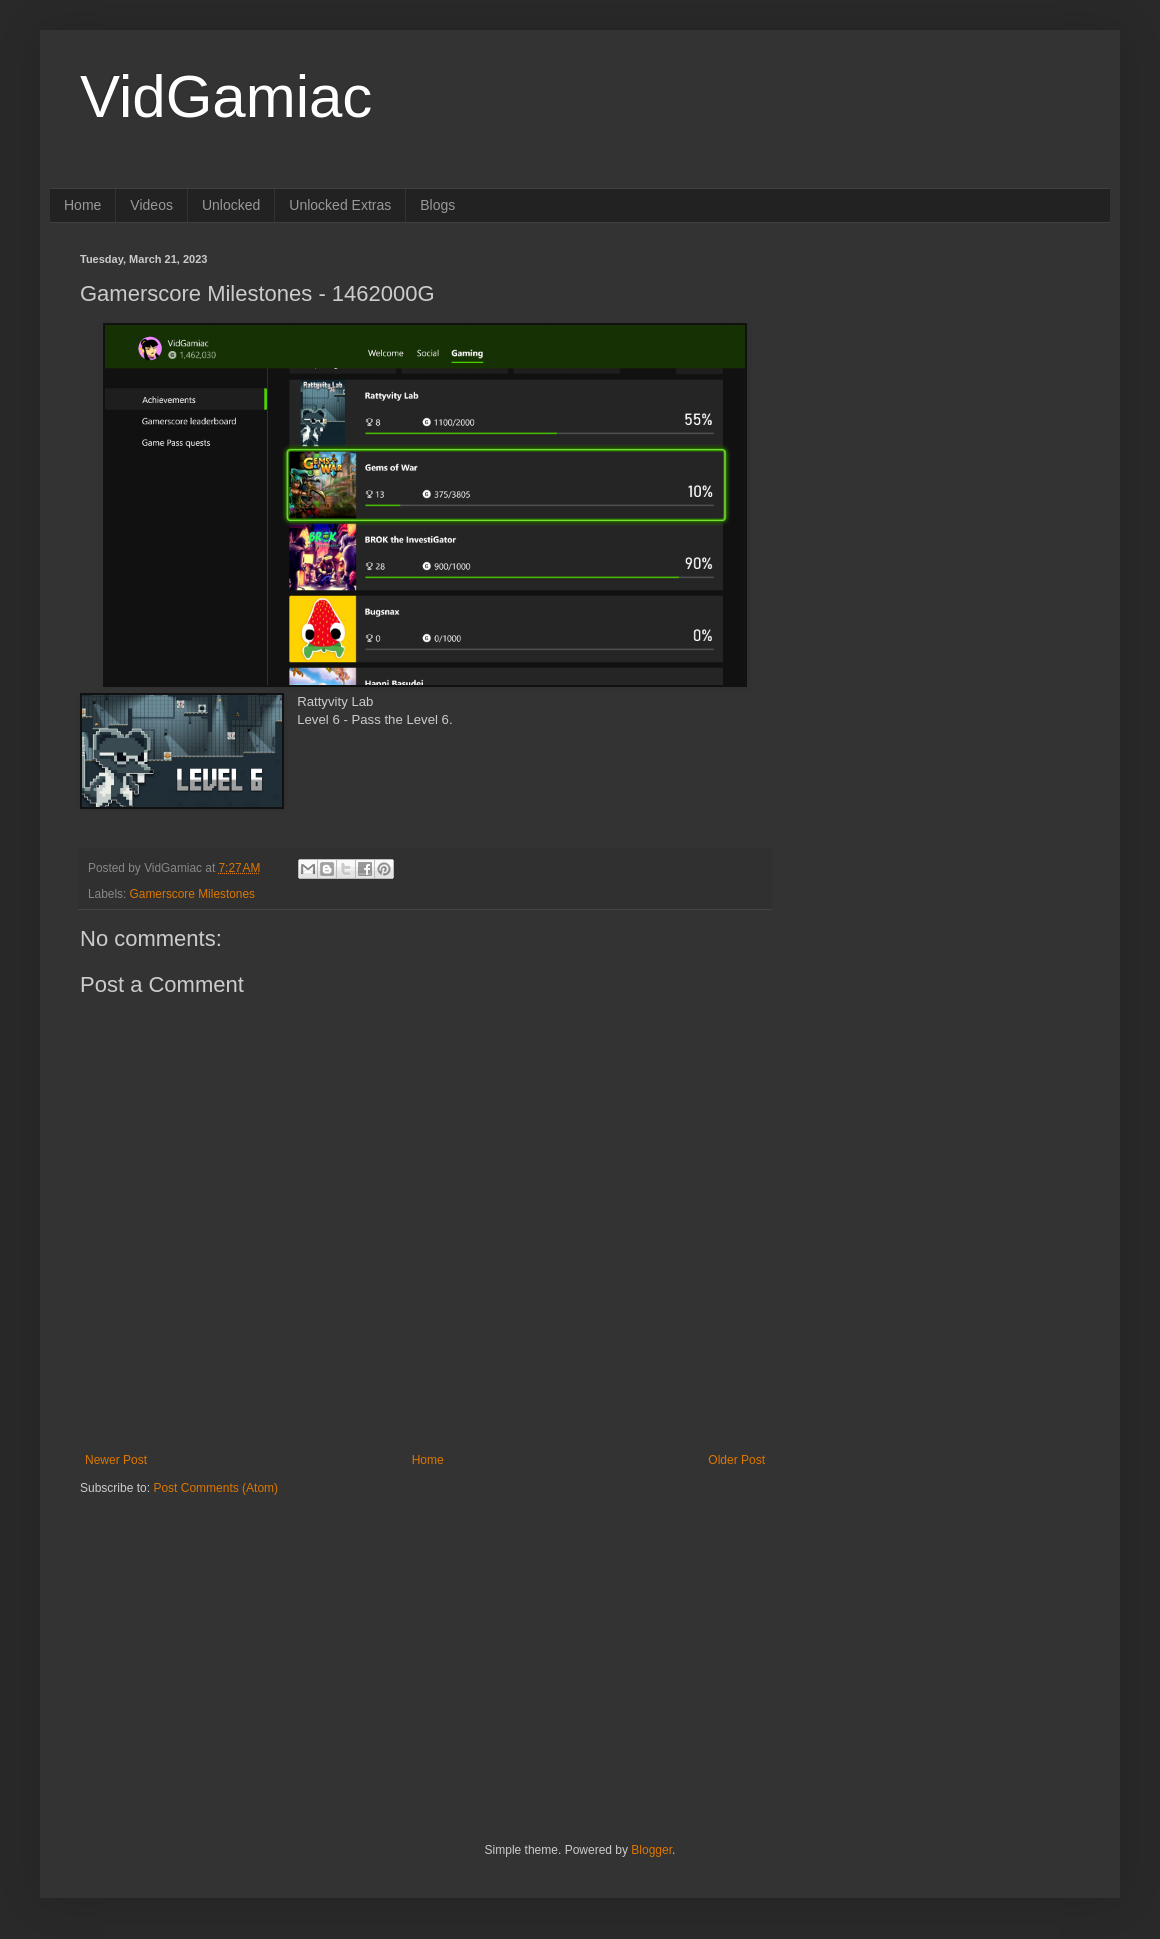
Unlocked (231, 205)
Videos (151, 205)
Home (82, 205)
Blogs (437, 205)
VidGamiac (226, 96)
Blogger (651, 1850)
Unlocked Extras (340, 205)
